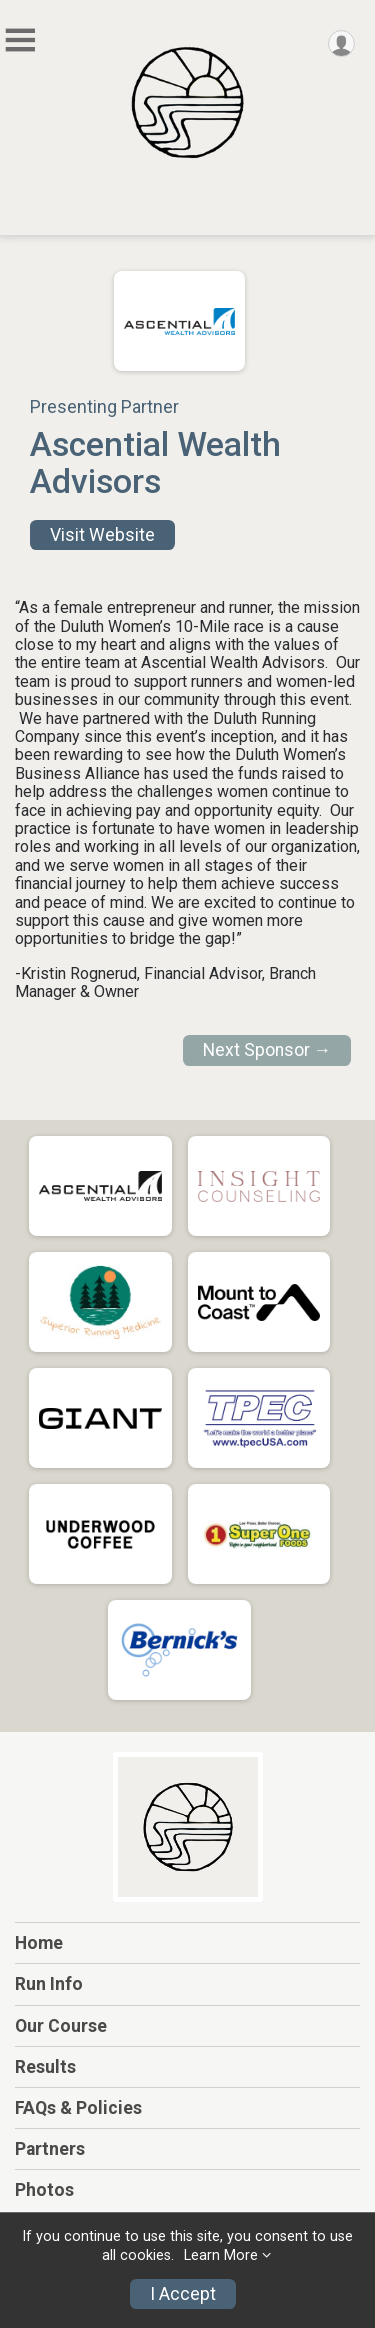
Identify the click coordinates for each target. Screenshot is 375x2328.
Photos (44, 2190)
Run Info (49, 1984)
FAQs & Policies (78, 2108)
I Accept (183, 2294)
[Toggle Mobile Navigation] (20, 40)
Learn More (221, 2255)
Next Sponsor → (267, 1050)
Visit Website (102, 535)
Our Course (61, 2026)
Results (45, 2067)
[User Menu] (341, 43)
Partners (50, 2149)
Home (39, 1943)
